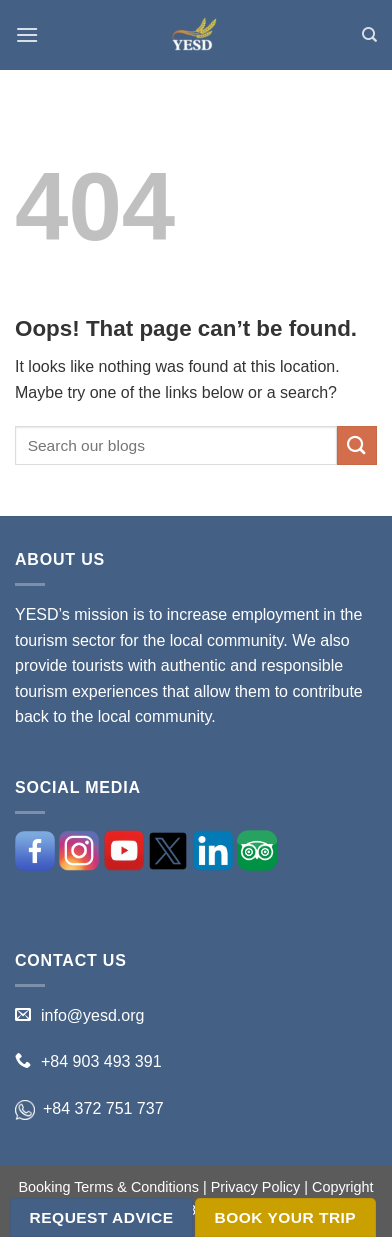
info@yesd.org (92, 1015)
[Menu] (27, 34)
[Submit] (357, 445)
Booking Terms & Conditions (108, 1187)
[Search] (369, 35)
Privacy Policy (256, 1187)
